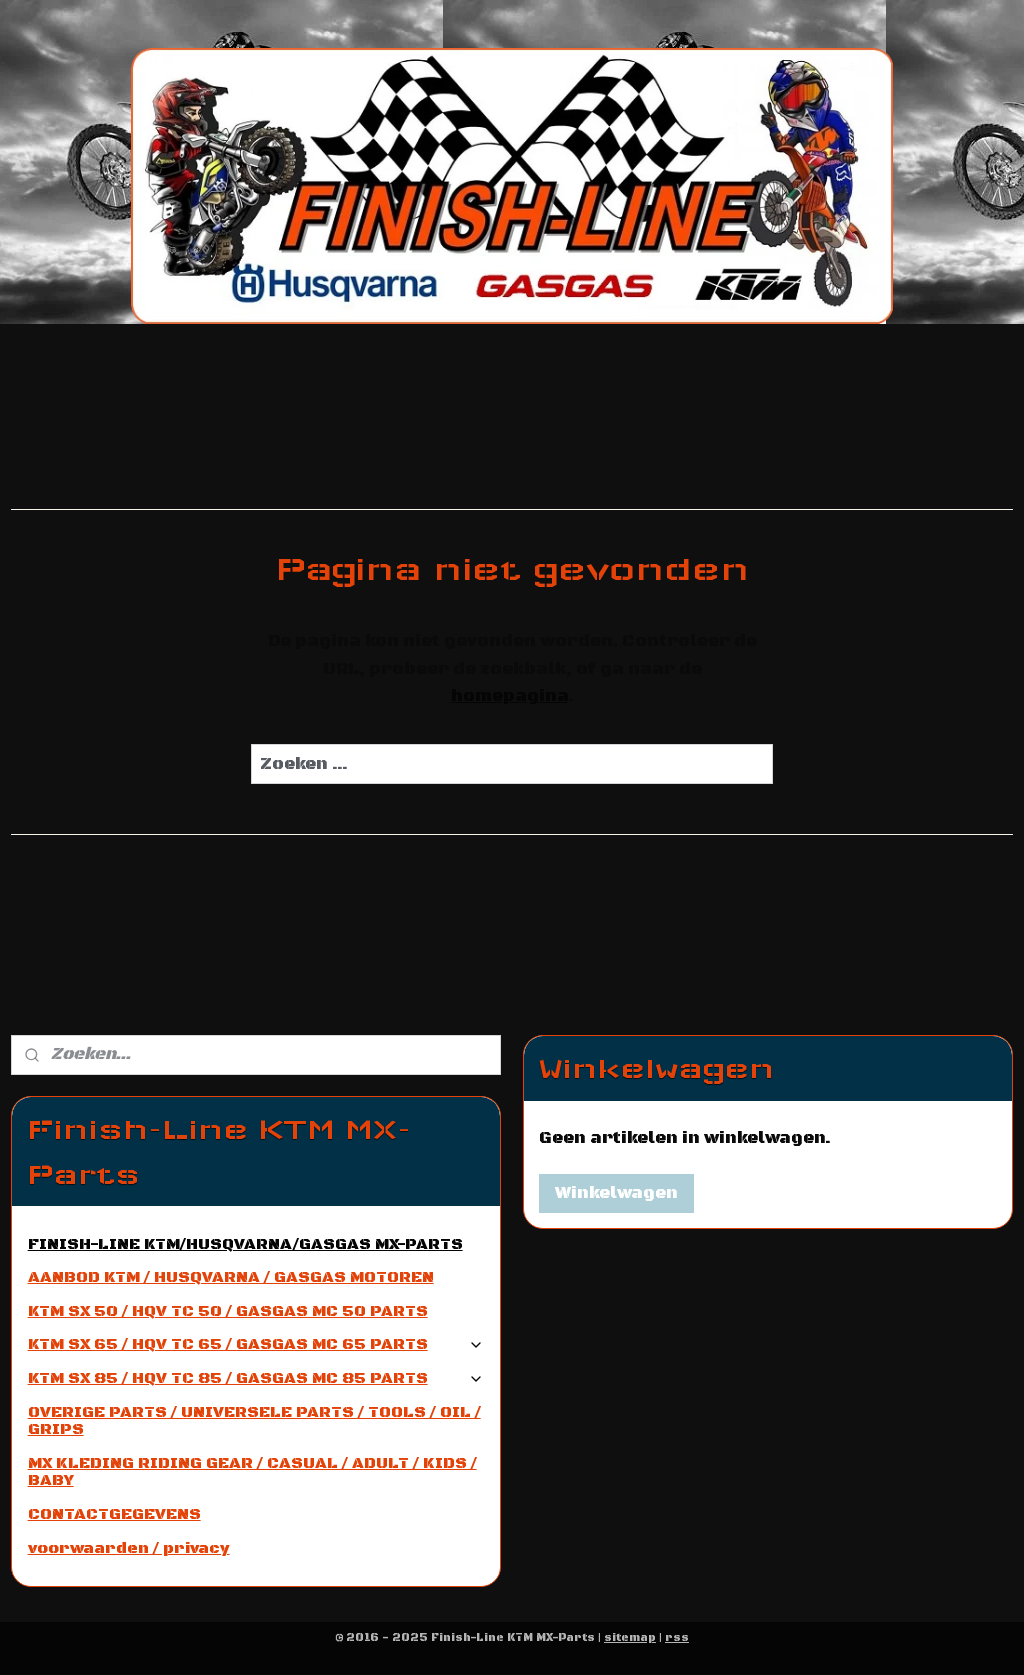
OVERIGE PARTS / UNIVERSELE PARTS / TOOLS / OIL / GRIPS (254, 1421)
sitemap (630, 1638)
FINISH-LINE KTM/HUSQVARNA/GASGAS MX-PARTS (245, 1244)
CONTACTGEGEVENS (114, 1514)
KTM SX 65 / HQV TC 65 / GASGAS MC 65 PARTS (256, 1344)
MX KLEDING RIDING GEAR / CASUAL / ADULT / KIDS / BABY (252, 1472)
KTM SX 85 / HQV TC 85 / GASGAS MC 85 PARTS (256, 1378)
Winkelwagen (616, 1193)
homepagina (509, 696)
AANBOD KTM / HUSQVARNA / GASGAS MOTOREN (231, 1277)
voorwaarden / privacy (129, 1548)
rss (677, 1638)
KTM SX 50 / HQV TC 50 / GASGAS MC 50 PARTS (228, 1311)
